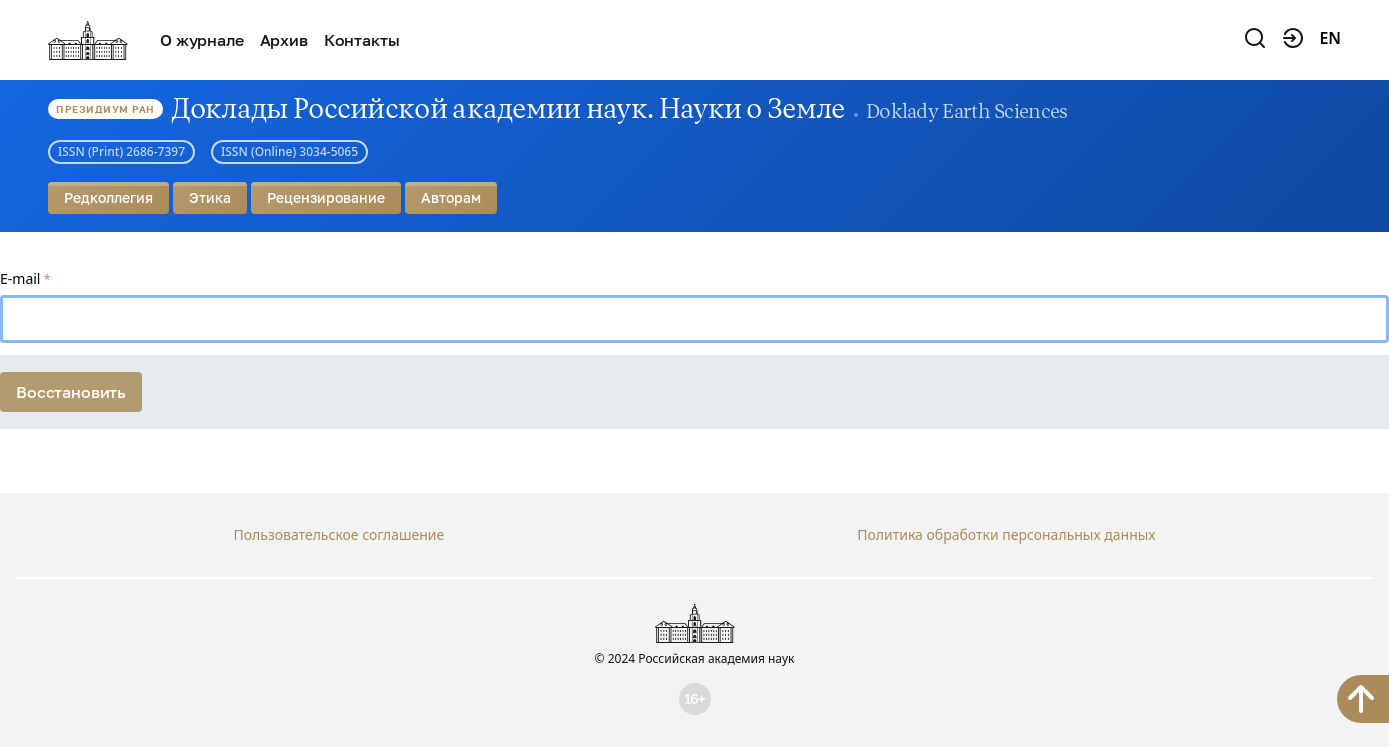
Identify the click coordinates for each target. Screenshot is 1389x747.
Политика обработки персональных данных (1006, 534)
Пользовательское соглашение (338, 534)
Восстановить (71, 392)
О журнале (202, 40)
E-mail (20, 278)
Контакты (362, 40)
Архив (284, 40)
